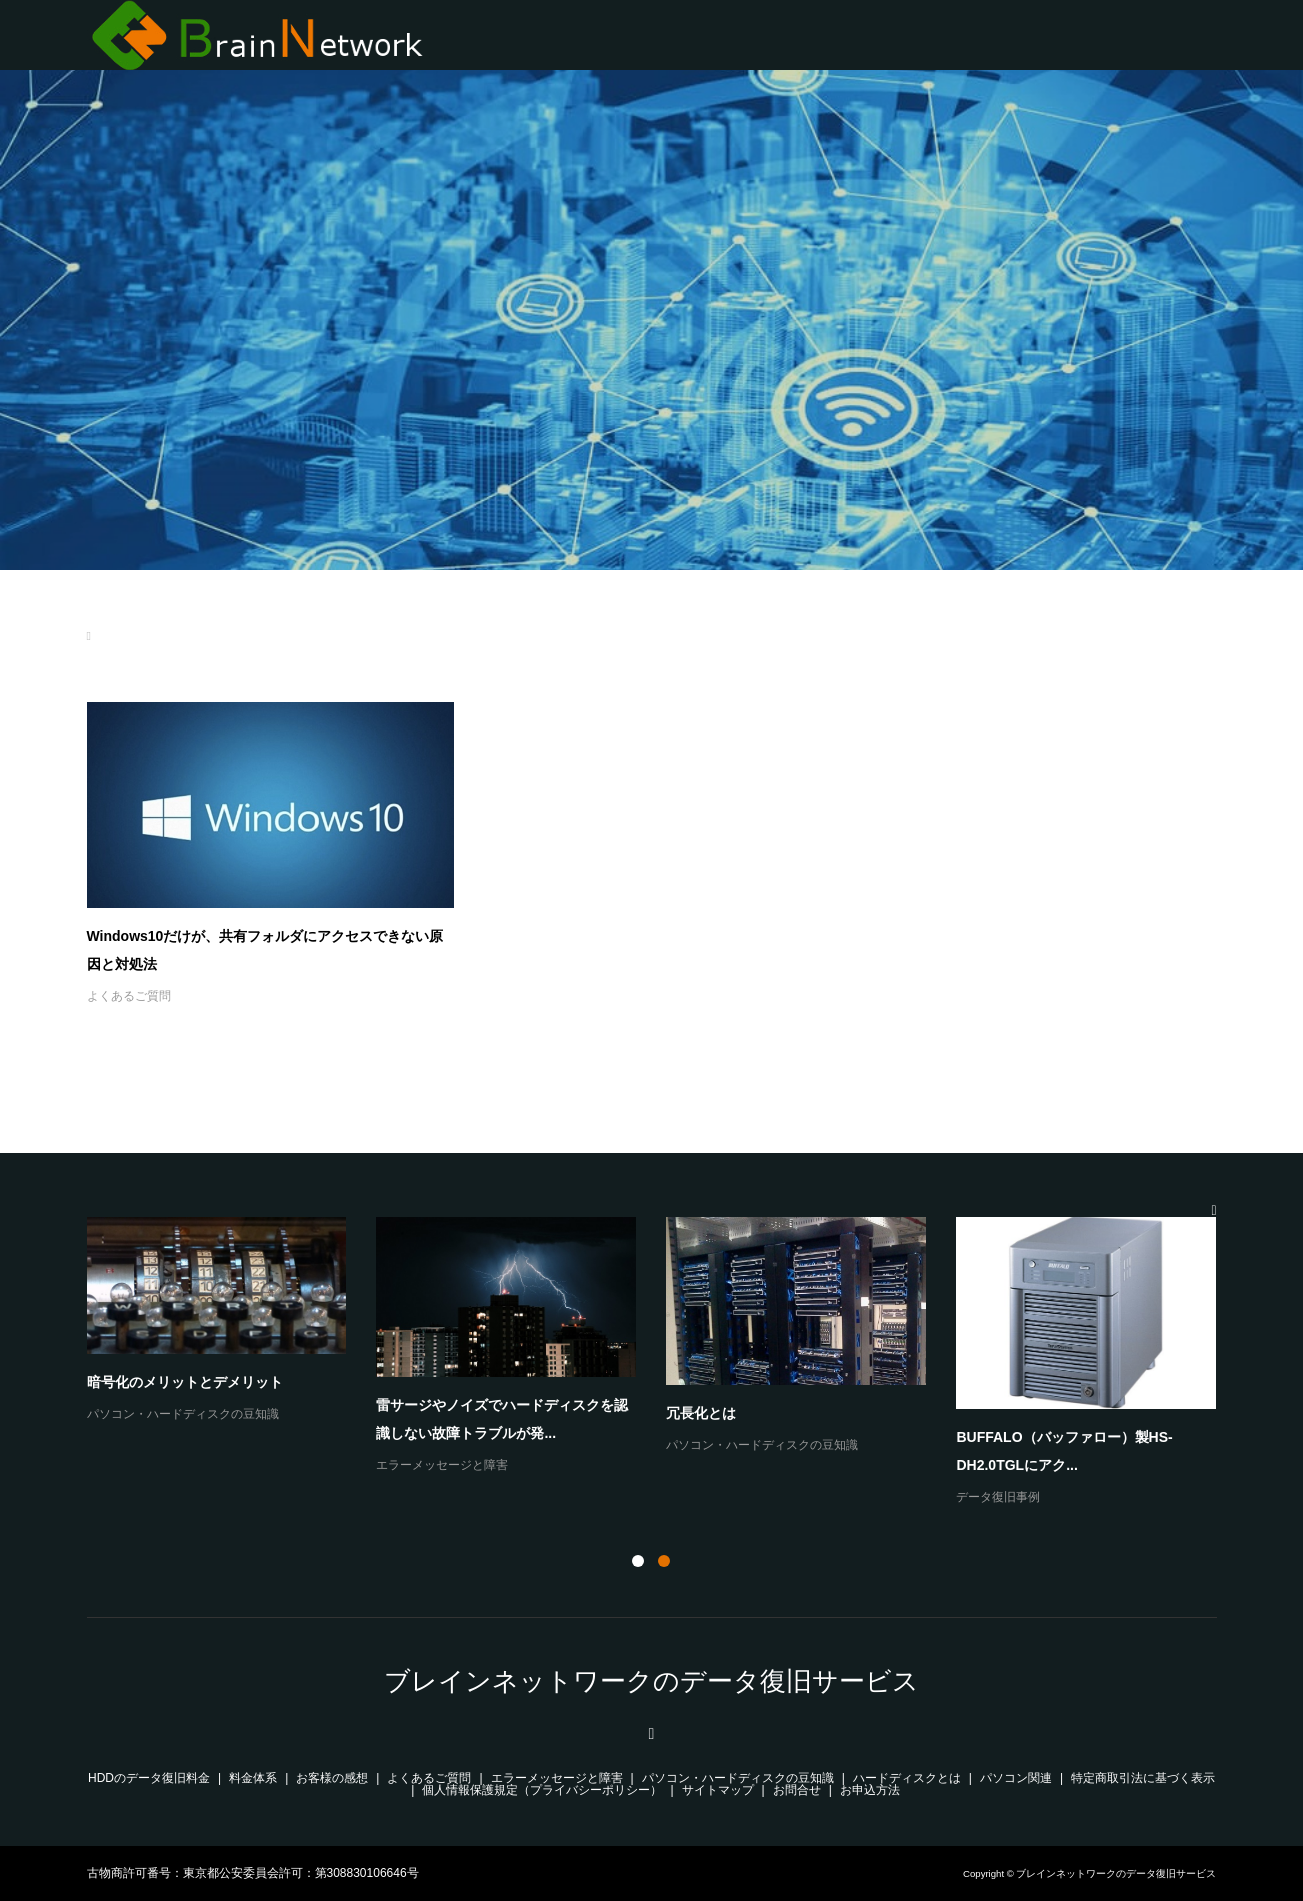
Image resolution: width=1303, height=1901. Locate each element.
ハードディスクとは (907, 1778)
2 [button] (664, 1561)
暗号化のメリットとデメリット (185, 1382)
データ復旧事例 (998, 1497)
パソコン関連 (1016, 1778)
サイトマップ (718, 1790)
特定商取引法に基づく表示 (1143, 1778)
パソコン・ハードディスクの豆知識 (183, 1414)
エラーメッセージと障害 (442, 1465)
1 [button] (638, 1561)
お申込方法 (870, 1790)
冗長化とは (701, 1413)
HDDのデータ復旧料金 (149, 1778)
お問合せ (797, 1790)
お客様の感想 (332, 1778)
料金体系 (253, 1778)
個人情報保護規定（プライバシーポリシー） (542, 1790)
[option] (667, 1363)
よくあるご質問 (129, 996)
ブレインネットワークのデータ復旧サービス (651, 1681)
